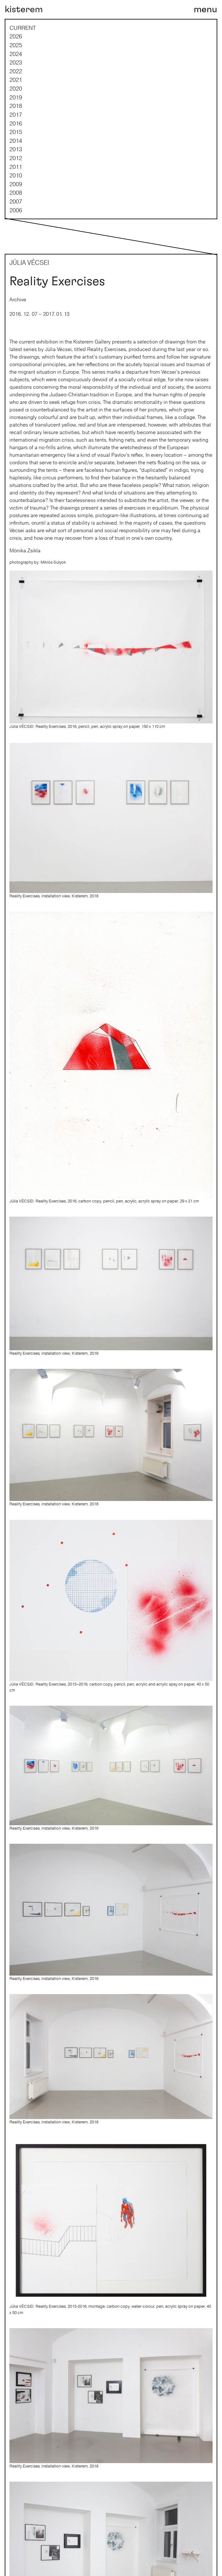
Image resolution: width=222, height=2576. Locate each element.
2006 (15, 210)
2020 (15, 88)
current (22, 27)
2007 (15, 201)
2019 (15, 97)
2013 (15, 149)
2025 (15, 45)
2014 (15, 140)
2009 (15, 184)
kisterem (24, 9)
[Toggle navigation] (205, 9)
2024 (15, 53)
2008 (15, 192)
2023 (15, 62)
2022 (15, 71)
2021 (15, 79)
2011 (15, 166)
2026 (15, 36)
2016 (15, 123)
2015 (15, 131)
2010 (15, 175)
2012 (15, 157)
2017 (15, 114)
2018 (15, 105)
